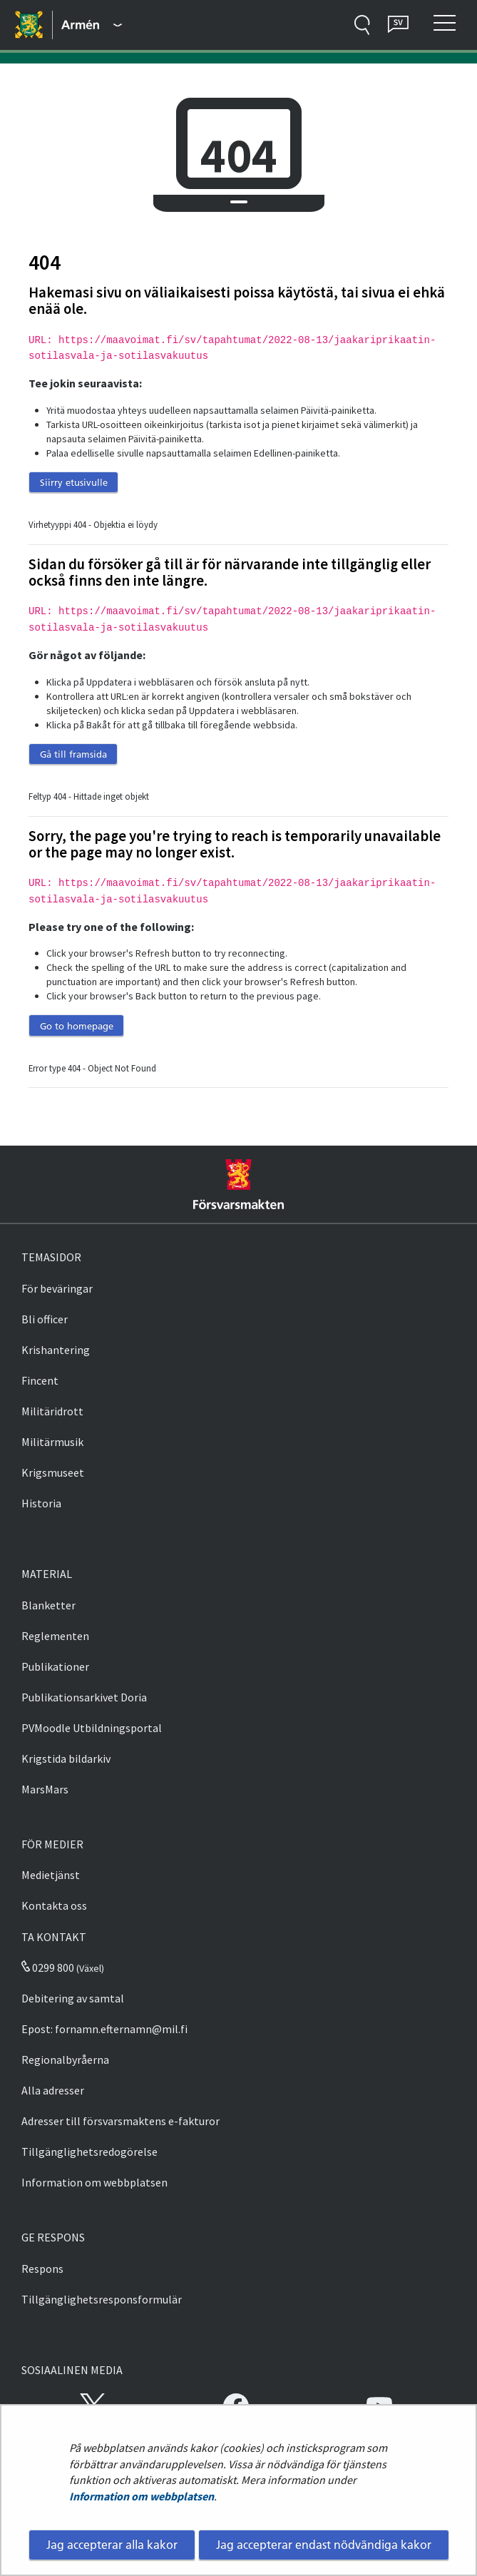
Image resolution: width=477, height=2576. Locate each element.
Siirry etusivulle (74, 482)
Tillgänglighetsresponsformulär (101, 2299)
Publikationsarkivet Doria (84, 1697)
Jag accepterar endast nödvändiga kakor (323, 2544)
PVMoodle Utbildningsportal (91, 1728)
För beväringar (57, 1288)
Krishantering (55, 1350)
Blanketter (48, 1605)
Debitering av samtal (72, 1998)
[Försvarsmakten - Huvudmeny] (91, 25)
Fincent (39, 1380)
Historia (41, 1503)
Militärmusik (52, 1442)
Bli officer (44, 1319)
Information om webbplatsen (141, 2496)
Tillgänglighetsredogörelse (89, 2151)
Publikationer (55, 1666)
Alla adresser (52, 2090)
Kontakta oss (54, 1905)
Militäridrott (52, 1411)
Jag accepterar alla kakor (112, 2544)
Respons (42, 2268)
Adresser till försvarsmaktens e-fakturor (120, 2121)
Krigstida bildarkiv (66, 1758)
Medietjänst (50, 1875)
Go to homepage (76, 1026)
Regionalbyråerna (65, 2059)
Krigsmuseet (52, 1472)
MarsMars (44, 1789)
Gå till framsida (73, 754)
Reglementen (55, 1636)
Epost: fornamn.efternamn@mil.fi (104, 2029)
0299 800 (47, 1967)
